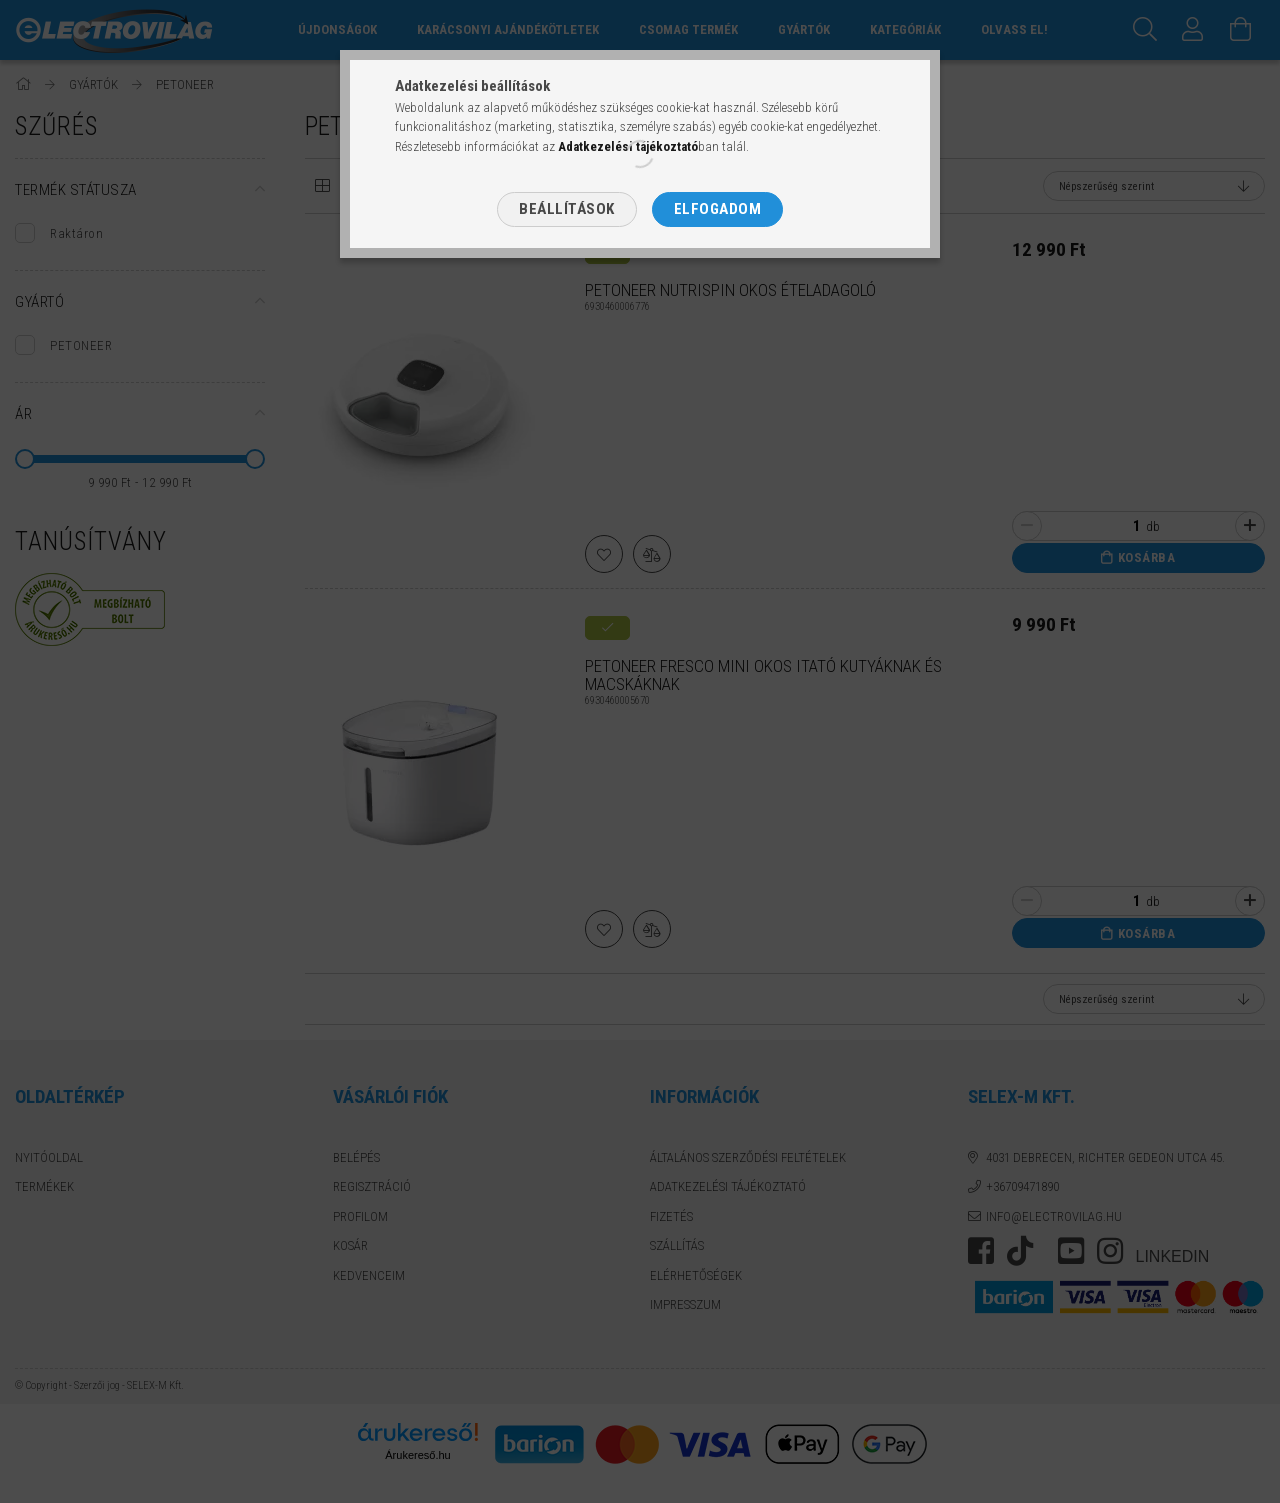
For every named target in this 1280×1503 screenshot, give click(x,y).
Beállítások (567, 209)
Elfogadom (718, 209)
